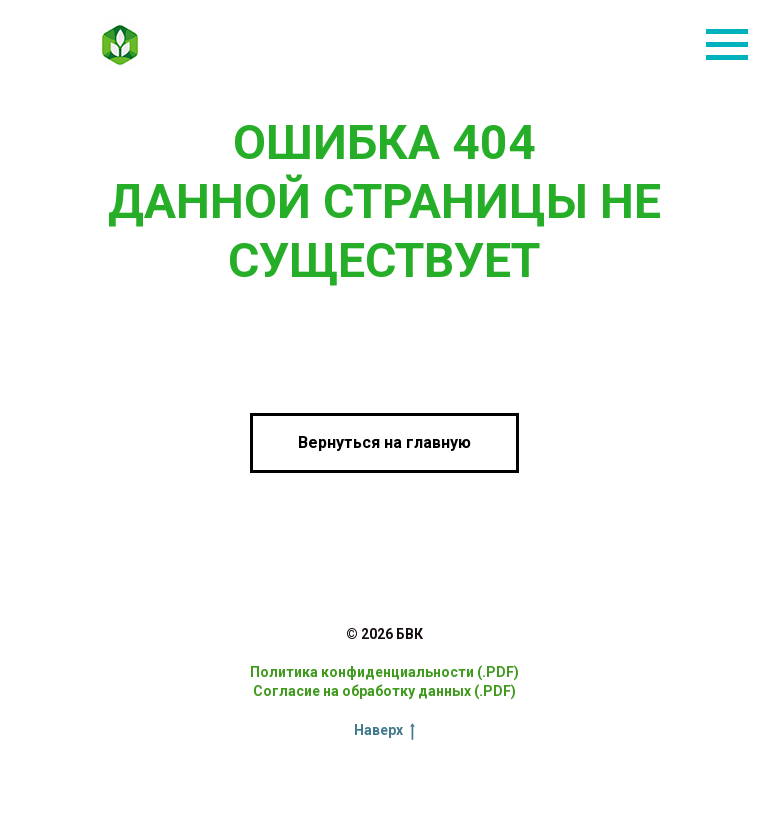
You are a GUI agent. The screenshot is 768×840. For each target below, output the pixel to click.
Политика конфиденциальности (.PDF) (384, 672)
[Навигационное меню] (727, 45)
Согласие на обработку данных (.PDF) (384, 691)
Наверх (384, 731)
